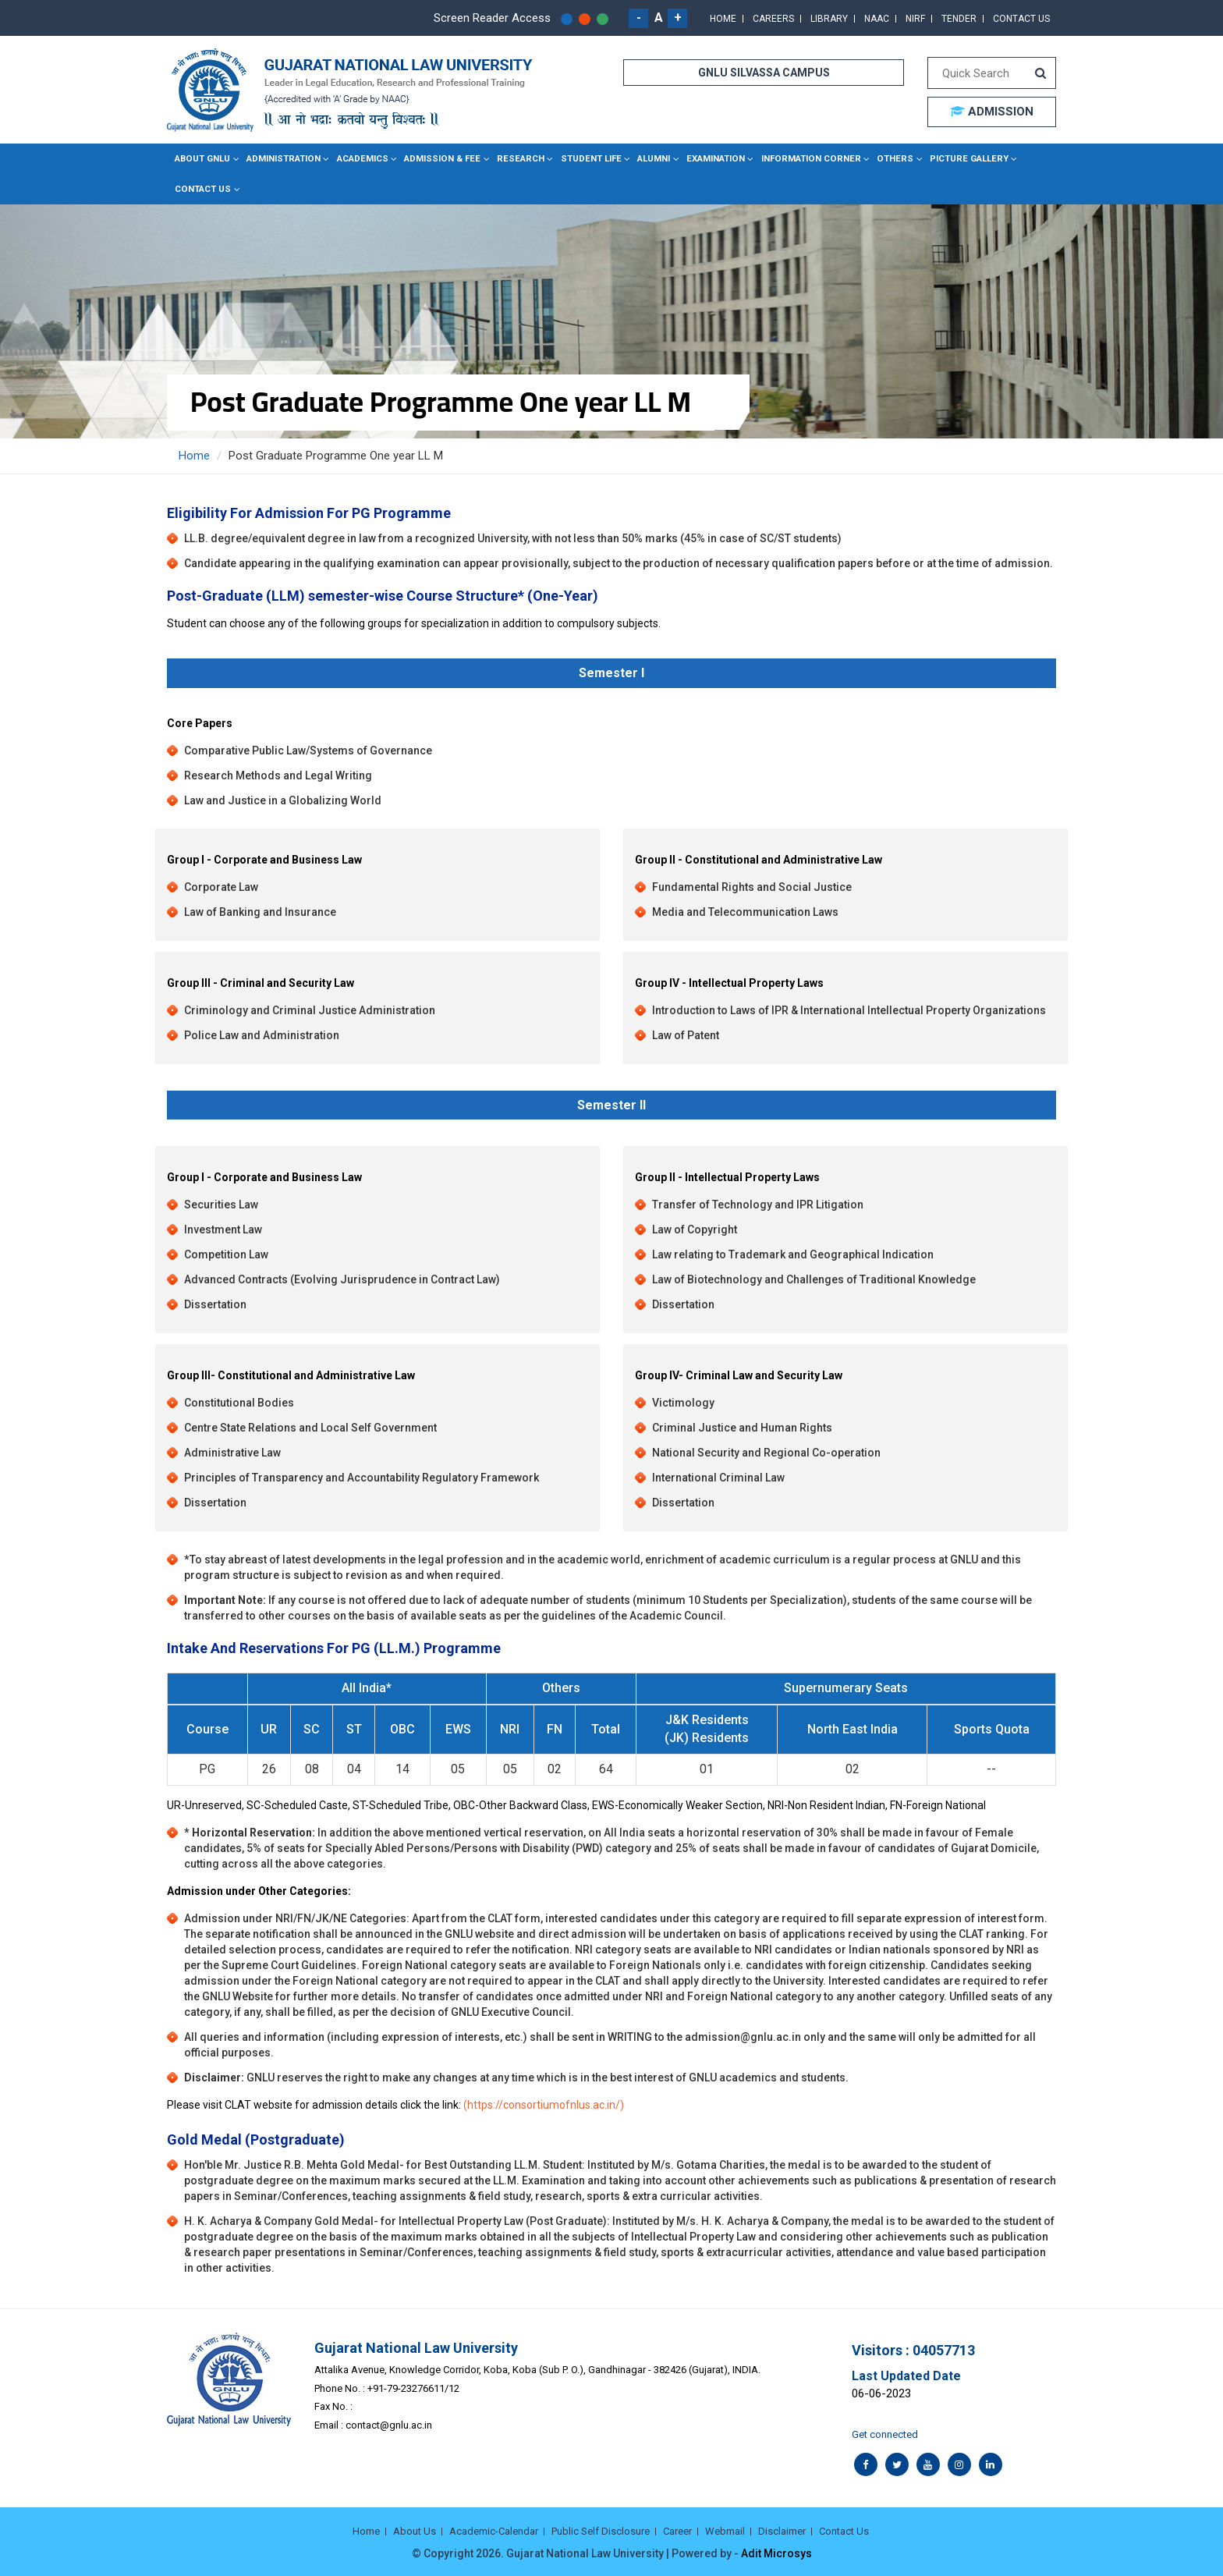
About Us (414, 2529)
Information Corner (792, 158)
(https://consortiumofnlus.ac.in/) (543, 2103)
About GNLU (202, 158)
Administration (281, 158)
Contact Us (1021, 19)
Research (511, 158)
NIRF (915, 19)
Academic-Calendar (493, 2529)
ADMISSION (991, 112)
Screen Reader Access (492, 18)
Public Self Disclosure (600, 2529)
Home (723, 19)
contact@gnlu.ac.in (389, 2423)
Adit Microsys (776, 2552)
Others (872, 158)
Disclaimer (782, 2529)
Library (829, 19)
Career (677, 2529)
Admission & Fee (436, 158)
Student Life (578, 158)
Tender (959, 19)
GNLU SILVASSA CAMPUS (764, 72)
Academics (358, 158)
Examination (700, 158)
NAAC (876, 19)
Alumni (640, 158)
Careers (773, 19)
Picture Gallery (942, 158)
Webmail (725, 2529)
